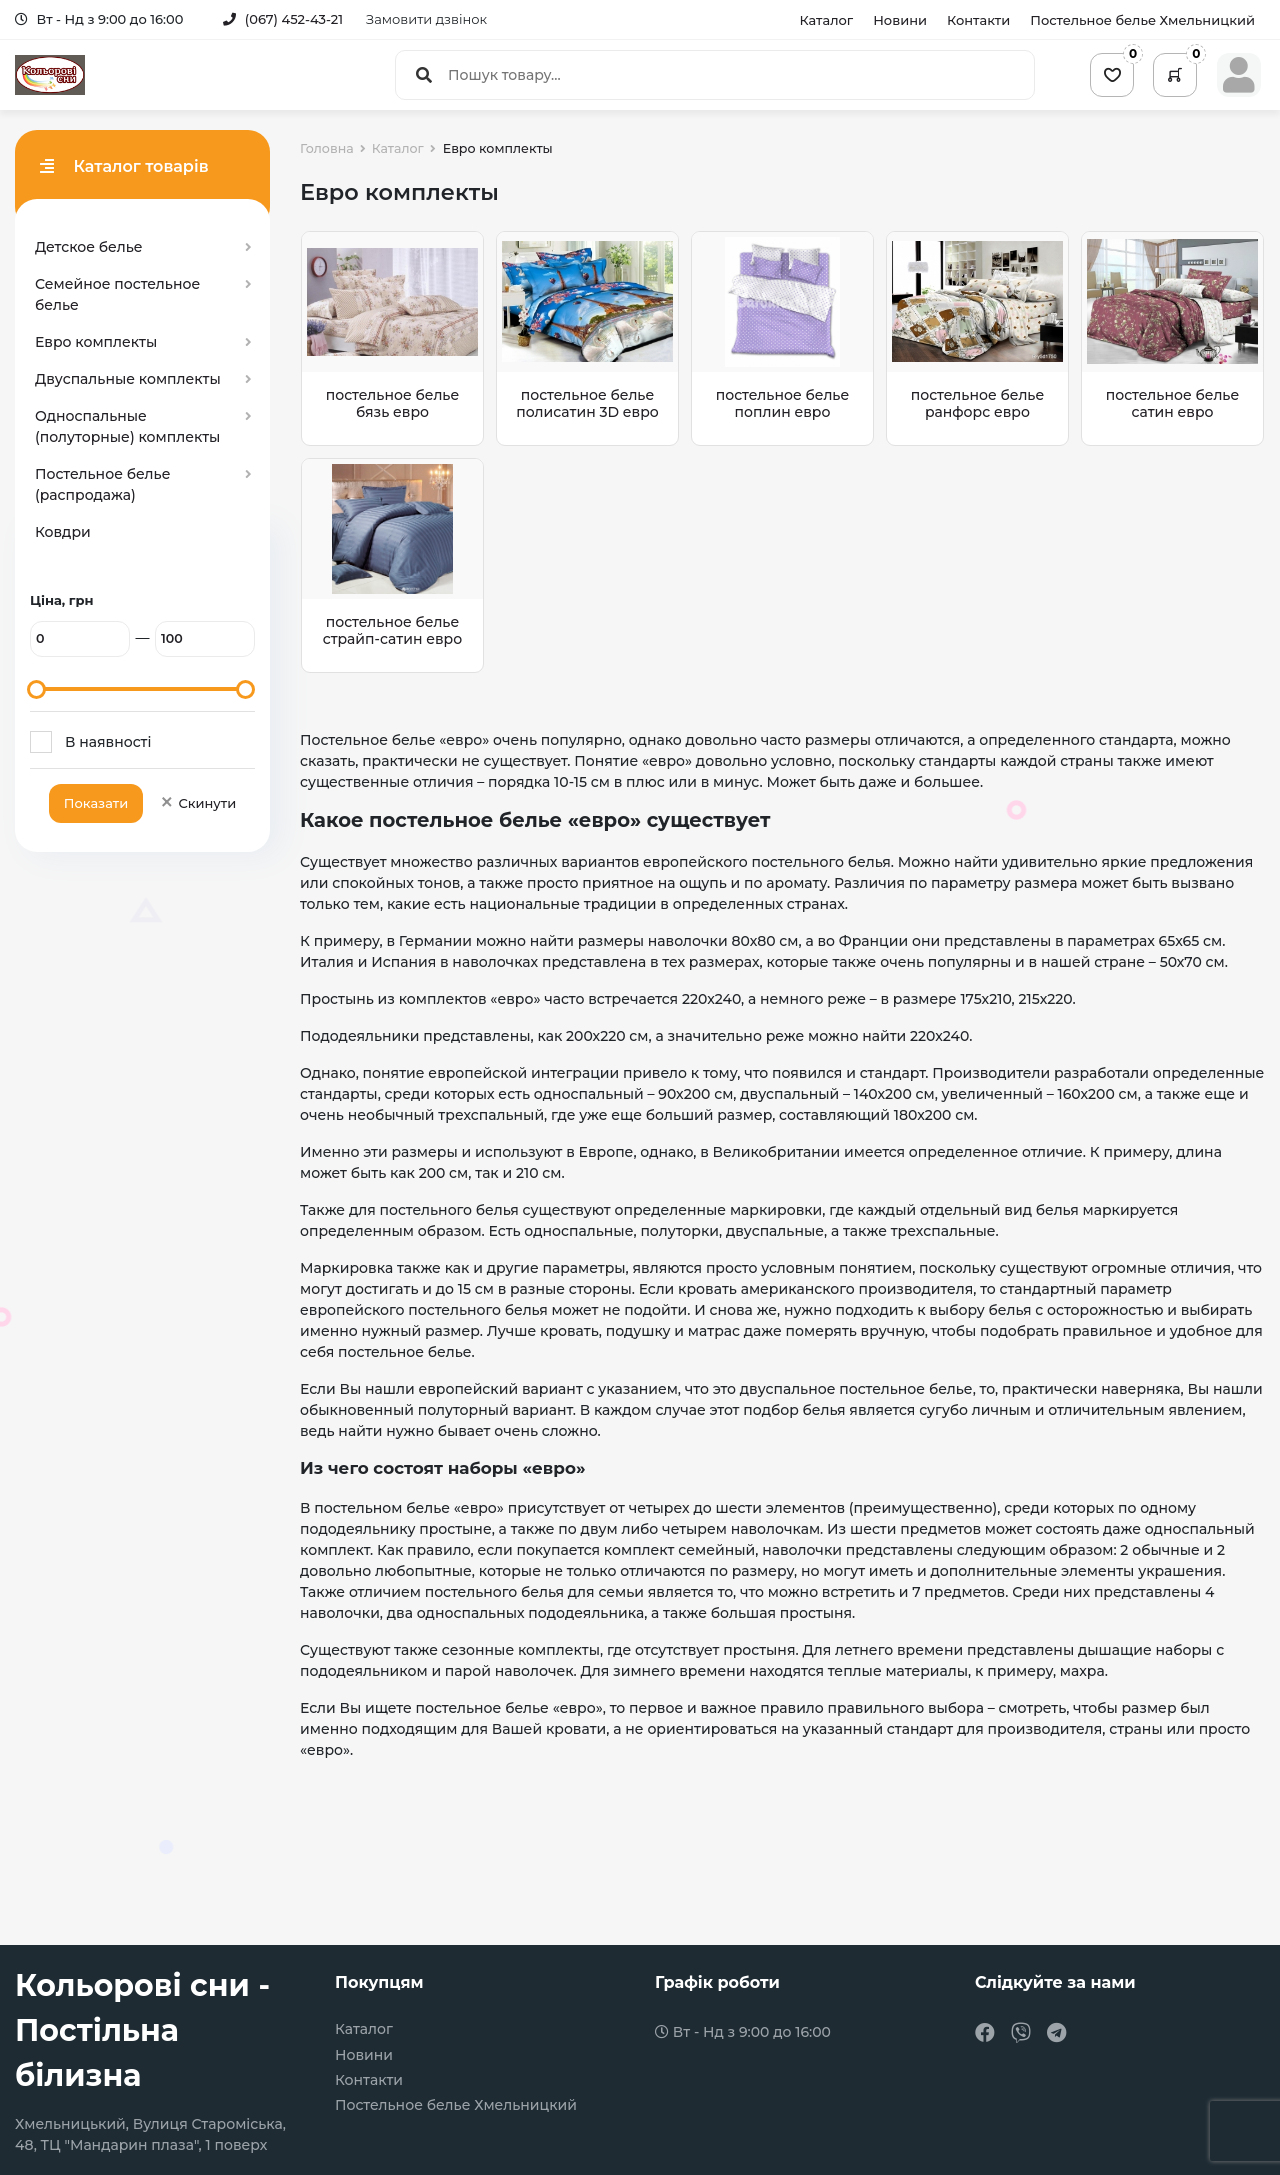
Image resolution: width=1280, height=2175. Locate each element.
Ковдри (63, 532)
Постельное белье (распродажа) (102, 484)
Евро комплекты (96, 342)
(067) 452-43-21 (283, 19)
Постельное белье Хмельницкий (1142, 20)
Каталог (826, 20)
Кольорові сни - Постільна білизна (142, 2030)
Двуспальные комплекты (128, 379)
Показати (96, 803)
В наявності (108, 742)
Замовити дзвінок (426, 19)
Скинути (197, 803)
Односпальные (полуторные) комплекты (127, 426)
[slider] (36, 689)
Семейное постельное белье (117, 294)
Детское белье (89, 247)
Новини (900, 20)
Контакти (978, 20)
